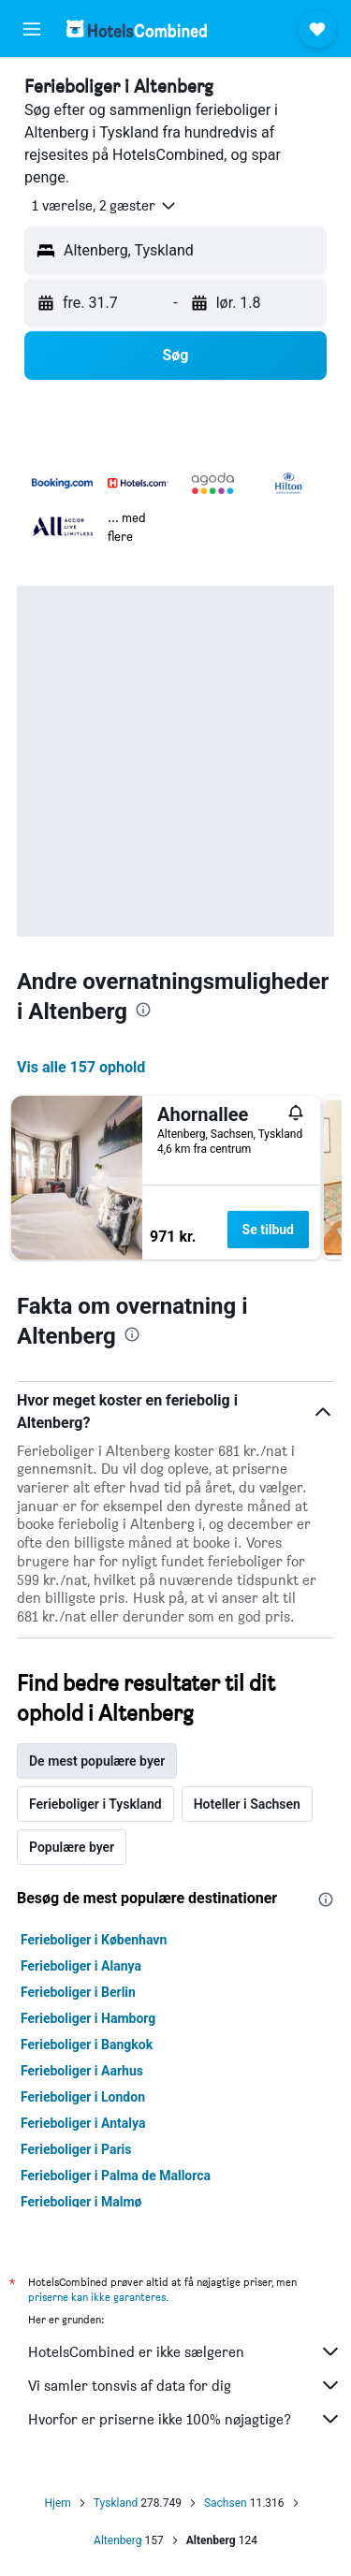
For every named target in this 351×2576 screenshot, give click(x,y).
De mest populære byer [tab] (97, 1761)
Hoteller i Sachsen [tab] (247, 1804)
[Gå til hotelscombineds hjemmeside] (137, 28)
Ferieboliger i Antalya (83, 2123)
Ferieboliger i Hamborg (88, 2018)
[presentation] (143, 1009)
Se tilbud (268, 1229)
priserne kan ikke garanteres (97, 2297)
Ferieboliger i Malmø (81, 2201)
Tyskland (116, 2503)
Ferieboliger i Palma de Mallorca (116, 2175)
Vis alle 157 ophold (81, 1067)
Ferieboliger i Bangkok (87, 2044)
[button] (31, 29)
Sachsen (225, 2503)
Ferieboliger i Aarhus (82, 2070)
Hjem (57, 2503)
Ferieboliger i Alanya (81, 1965)
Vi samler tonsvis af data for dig (185, 2385)
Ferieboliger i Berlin (78, 1992)
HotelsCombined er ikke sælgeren (185, 2351)
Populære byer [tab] (71, 1847)
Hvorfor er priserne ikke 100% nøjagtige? (185, 2419)
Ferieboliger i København (94, 1939)
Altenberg (117, 2540)
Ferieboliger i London (83, 2096)
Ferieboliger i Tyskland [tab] (95, 1804)
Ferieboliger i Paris (76, 2149)
